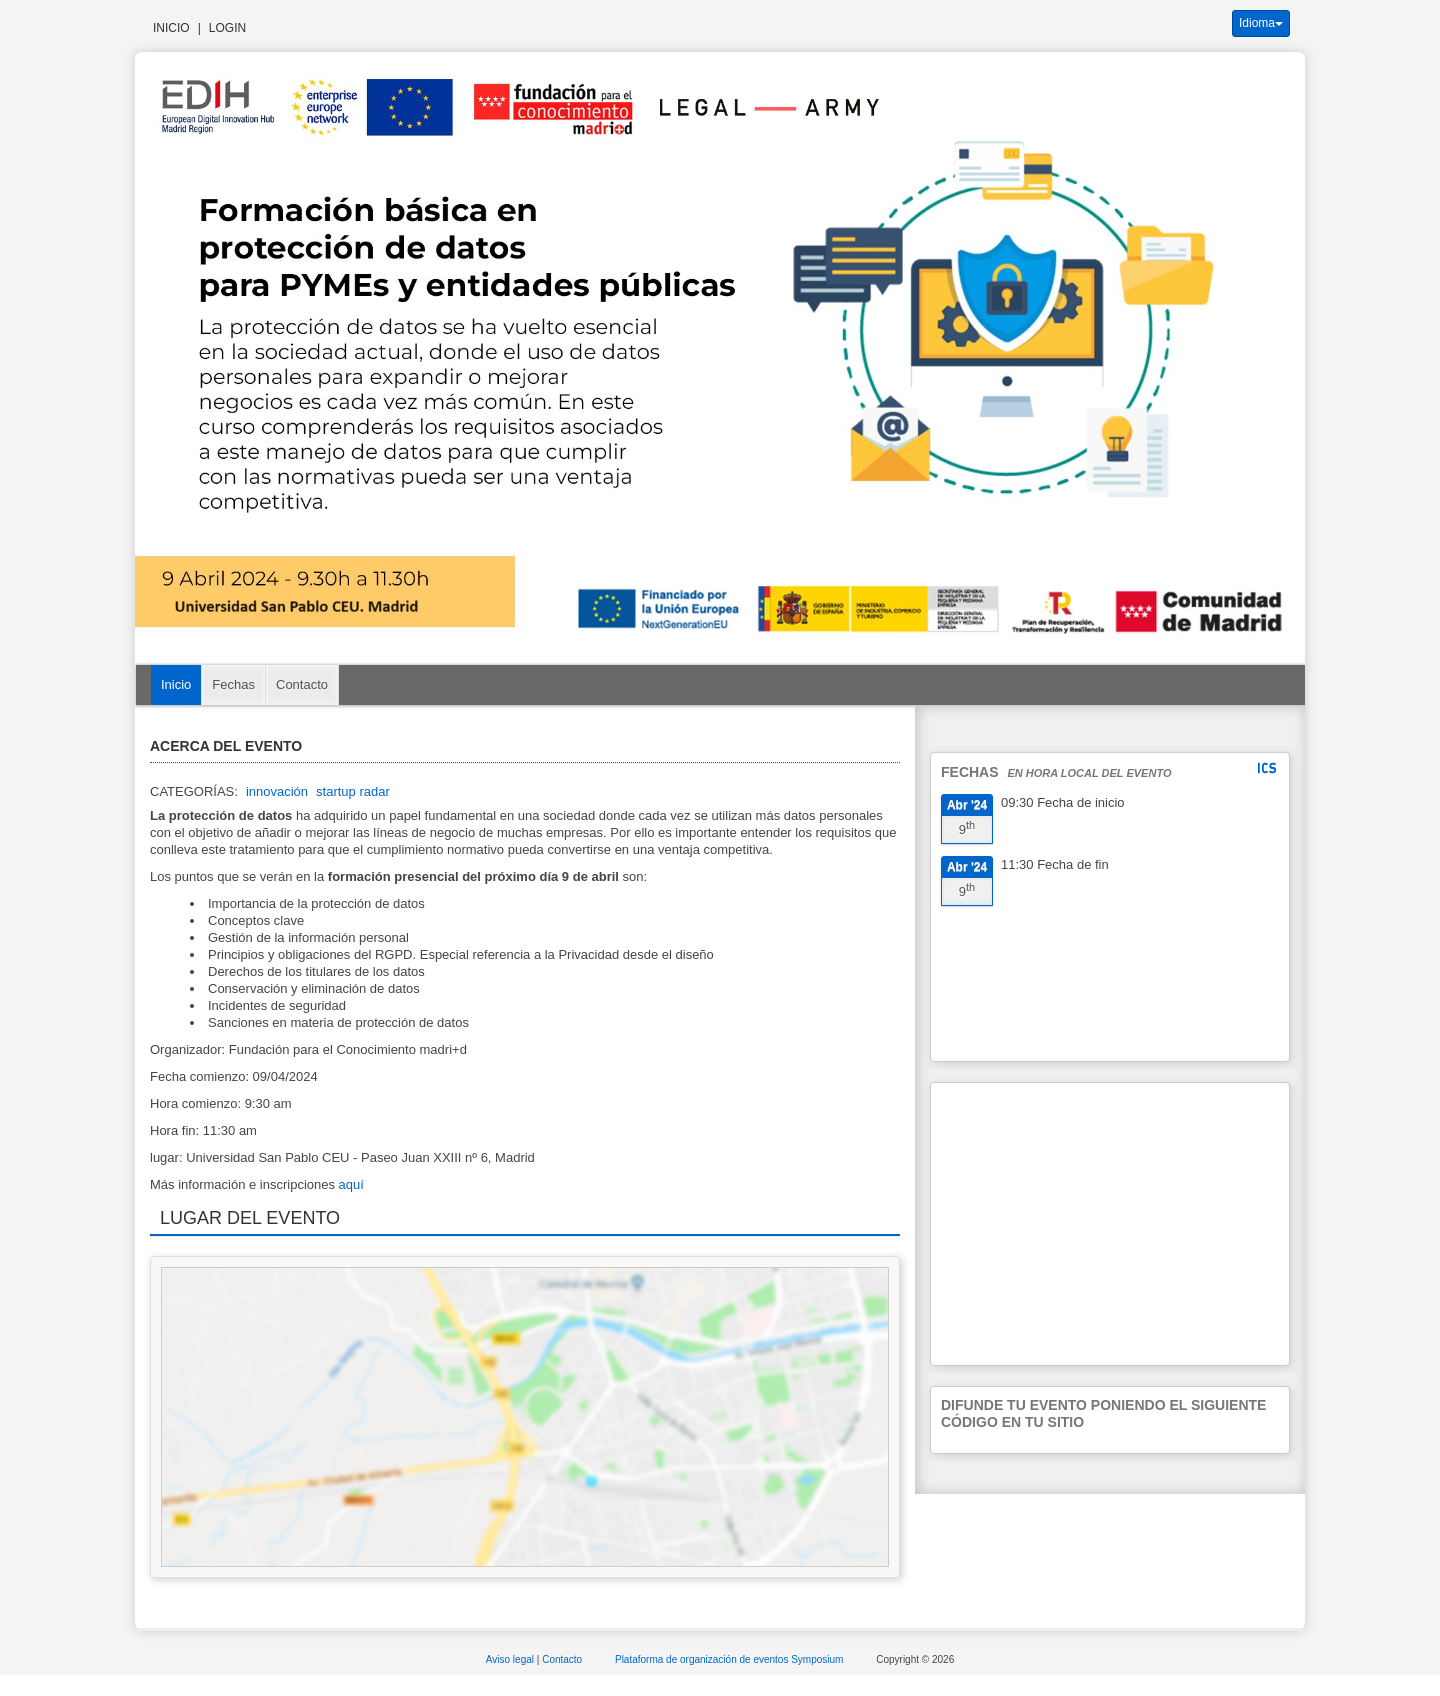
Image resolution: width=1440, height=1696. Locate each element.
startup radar (353, 791)
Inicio (171, 28)
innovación (277, 791)
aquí (351, 1184)
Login (227, 28)
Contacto (302, 684)
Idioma (1261, 23)
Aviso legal (511, 1659)
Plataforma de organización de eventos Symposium (730, 1659)
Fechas (233, 684)
